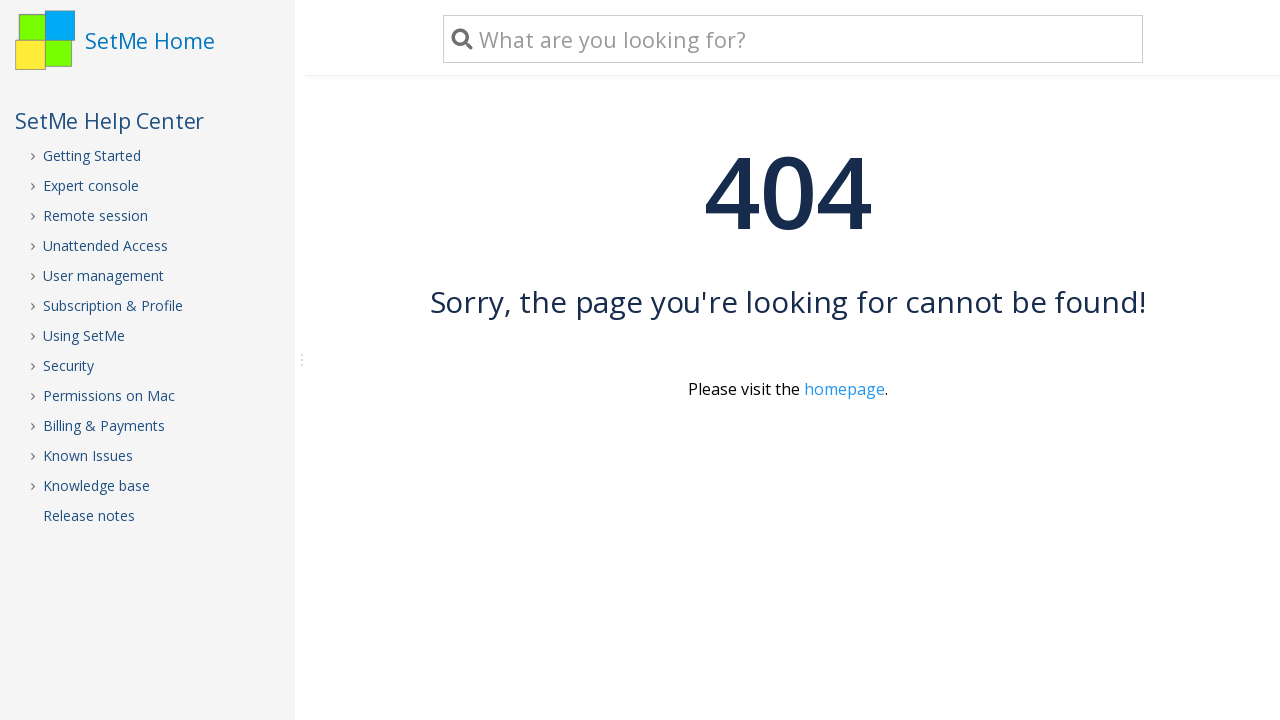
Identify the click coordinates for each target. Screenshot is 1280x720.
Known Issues (88, 455)
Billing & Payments (104, 425)
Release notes (89, 515)
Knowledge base (96, 485)
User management (103, 275)
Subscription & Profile (113, 305)
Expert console (91, 185)
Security (68, 365)
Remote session (95, 215)
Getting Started (92, 155)
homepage (844, 389)
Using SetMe (84, 335)
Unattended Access (105, 245)
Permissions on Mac (109, 395)
